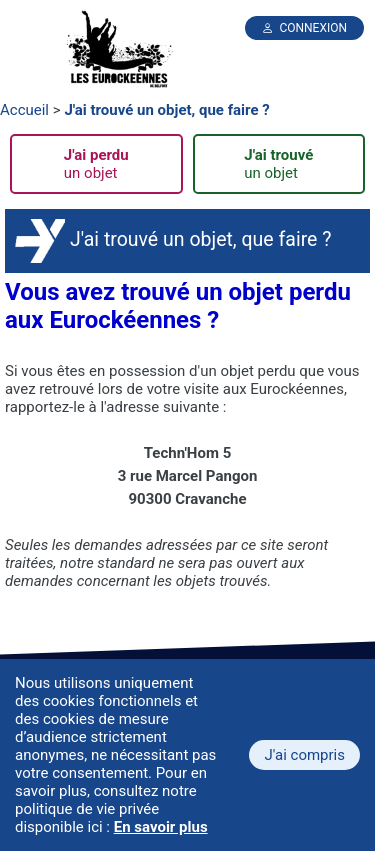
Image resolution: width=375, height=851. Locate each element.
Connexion (313, 28)
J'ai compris (304, 755)
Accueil (24, 110)
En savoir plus (161, 827)
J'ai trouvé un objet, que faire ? (166, 110)
